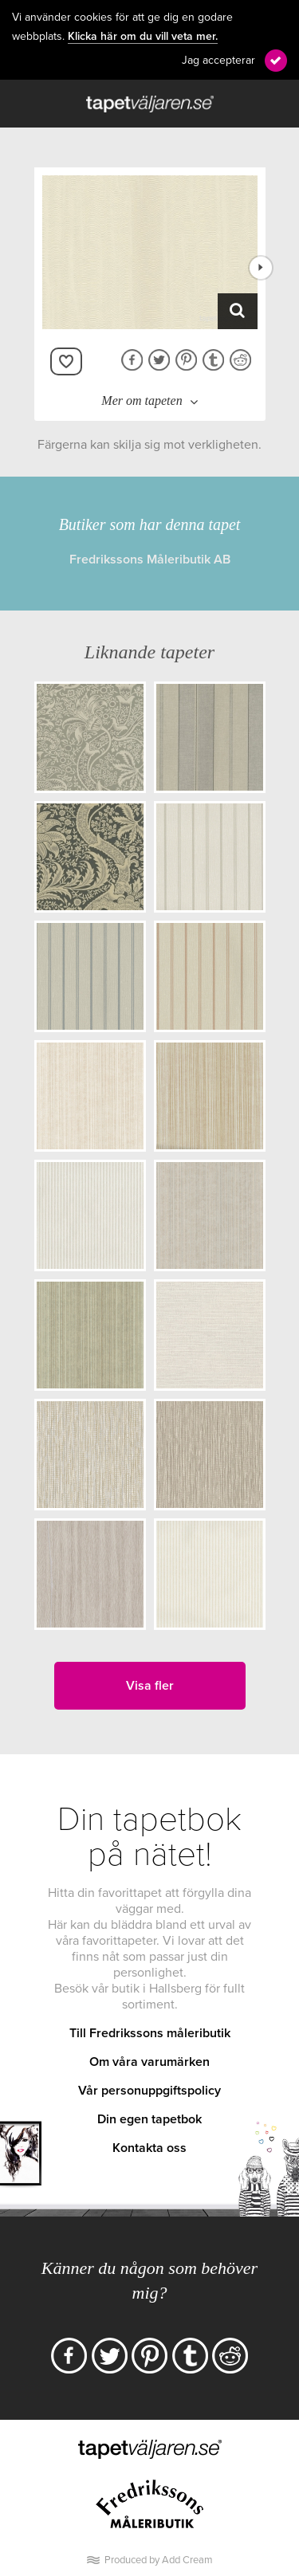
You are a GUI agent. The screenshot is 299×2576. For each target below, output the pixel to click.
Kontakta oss (149, 2148)
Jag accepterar (218, 60)
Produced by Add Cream (158, 2560)
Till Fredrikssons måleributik (149, 2033)
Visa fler (150, 1686)
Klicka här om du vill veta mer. (143, 36)
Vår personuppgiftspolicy (149, 2091)
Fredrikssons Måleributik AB (149, 559)
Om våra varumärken (149, 2062)
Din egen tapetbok (149, 2119)
